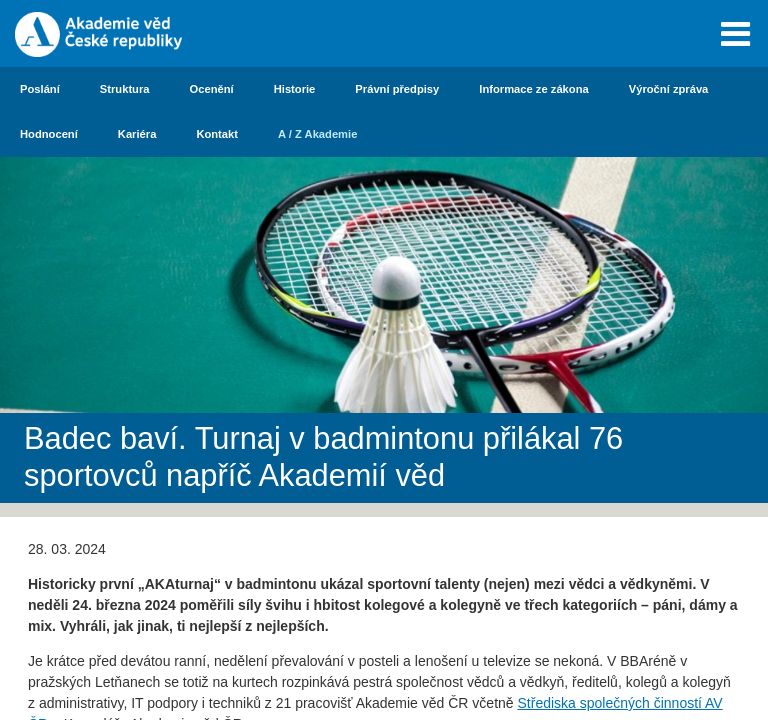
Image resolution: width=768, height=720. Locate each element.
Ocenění (212, 89)
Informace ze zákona (533, 89)
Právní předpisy (397, 89)
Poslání (40, 89)
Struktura (125, 89)
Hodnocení (49, 134)
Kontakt (217, 134)
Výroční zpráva (669, 89)
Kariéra (137, 134)
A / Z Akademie (317, 134)
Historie (295, 89)
